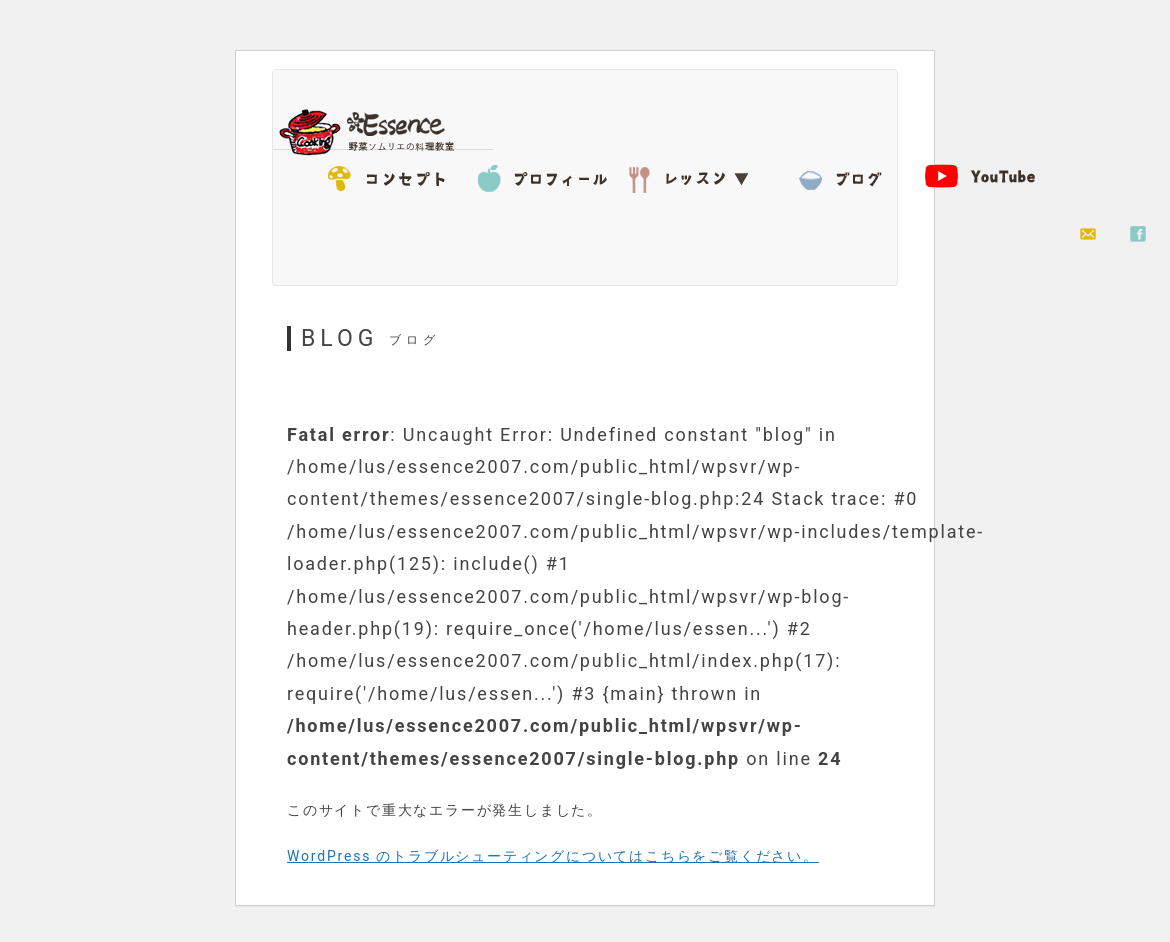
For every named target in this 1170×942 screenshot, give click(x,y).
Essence (373, 130)
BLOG (843, 175)
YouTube (993, 175)
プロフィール (543, 175)
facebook (1138, 235)
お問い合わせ (1088, 235)
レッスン (693, 175)
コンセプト (393, 175)
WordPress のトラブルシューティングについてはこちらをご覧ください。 (553, 856)
